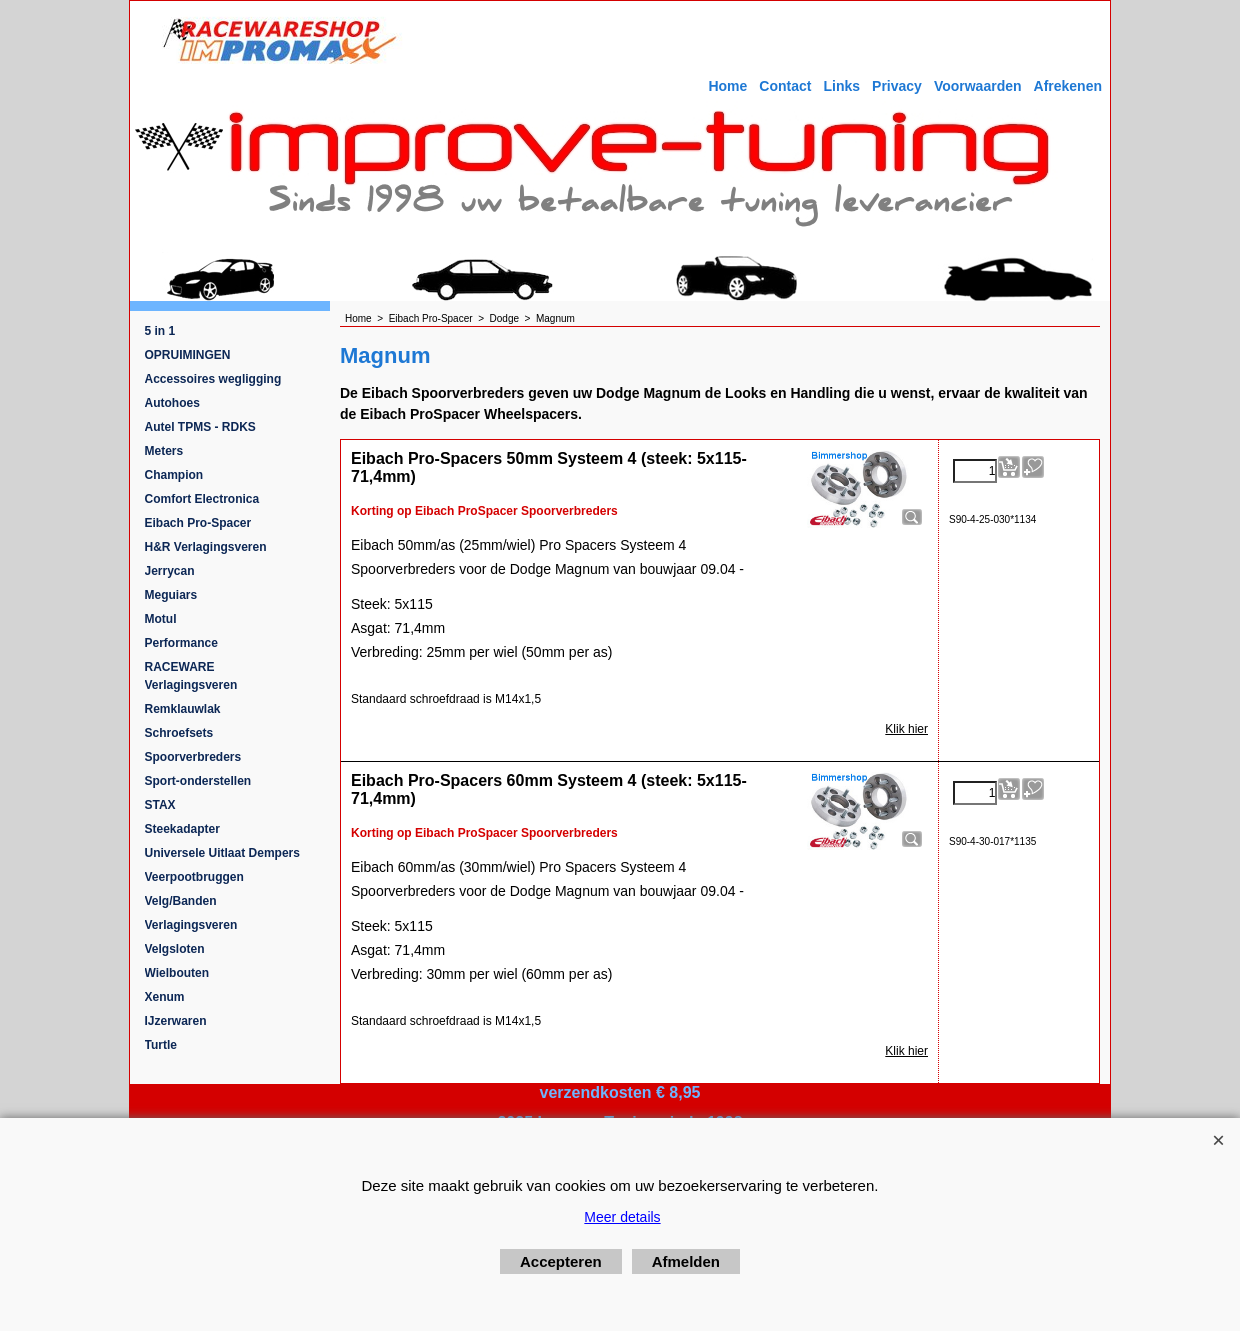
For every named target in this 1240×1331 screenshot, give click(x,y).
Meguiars (171, 595)
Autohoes (172, 403)
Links (841, 86)
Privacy (897, 86)
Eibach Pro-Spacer (198, 523)
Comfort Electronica (202, 499)
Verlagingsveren (191, 925)
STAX (160, 805)
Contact (785, 86)
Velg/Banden (181, 901)
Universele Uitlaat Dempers (222, 853)
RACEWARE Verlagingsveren (191, 676)
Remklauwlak (183, 709)
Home (727, 86)
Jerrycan (170, 571)
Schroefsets (179, 733)
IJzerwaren (176, 1021)
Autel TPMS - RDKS (200, 427)
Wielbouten (177, 973)
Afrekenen (1068, 86)
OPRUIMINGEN (188, 355)
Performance (181, 643)
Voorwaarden (978, 86)
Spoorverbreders (193, 757)
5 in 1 (160, 331)
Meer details (622, 1217)
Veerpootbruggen (194, 877)
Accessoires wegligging (213, 379)
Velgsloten (175, 949)
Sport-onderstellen (198, 781)
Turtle (161, 1045)
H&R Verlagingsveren (206, 547)
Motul (161, 619)
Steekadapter (182, 829)
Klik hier (906, 729)
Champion (174, 475)
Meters (164, 451)
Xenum (165, 997)
